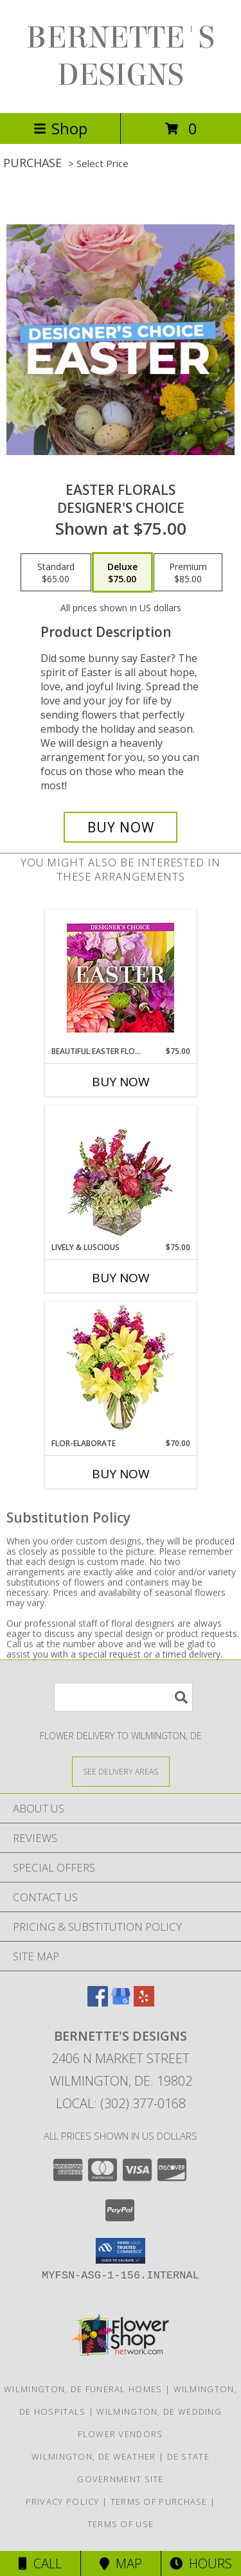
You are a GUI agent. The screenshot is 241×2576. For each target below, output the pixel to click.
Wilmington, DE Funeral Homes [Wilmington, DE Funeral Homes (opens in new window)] (83, 2389)
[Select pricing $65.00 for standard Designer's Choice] (56, 572)
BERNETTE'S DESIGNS (120, 56)
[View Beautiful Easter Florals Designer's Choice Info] (120, 978)
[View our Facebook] (97, 2002)
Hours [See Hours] (201, 2563)
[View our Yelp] (144, 2002)
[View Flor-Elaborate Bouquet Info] (120, 1370)
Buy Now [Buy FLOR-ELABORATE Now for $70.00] (121, 1473)
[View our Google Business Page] (121, 2002)
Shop (60, 128)
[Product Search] (123, 1697)
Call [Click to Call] (40, 2563)
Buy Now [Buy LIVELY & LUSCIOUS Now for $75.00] (121, 1277)
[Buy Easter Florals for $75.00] (121, 827)
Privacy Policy (63, 2501)
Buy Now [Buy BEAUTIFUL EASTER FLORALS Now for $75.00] (121, 1081)
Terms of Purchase (159, 2501)
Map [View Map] (121, 2563)
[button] (120, 2251)
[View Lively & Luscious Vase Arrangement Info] (120, 1174)
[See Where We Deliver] (121, 1771)
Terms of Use (120, 2524)
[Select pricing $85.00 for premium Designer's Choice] (188, 572)
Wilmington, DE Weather (93, 2456)
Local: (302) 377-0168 (121, 2103)
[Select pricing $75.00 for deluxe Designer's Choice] (122, 572)
